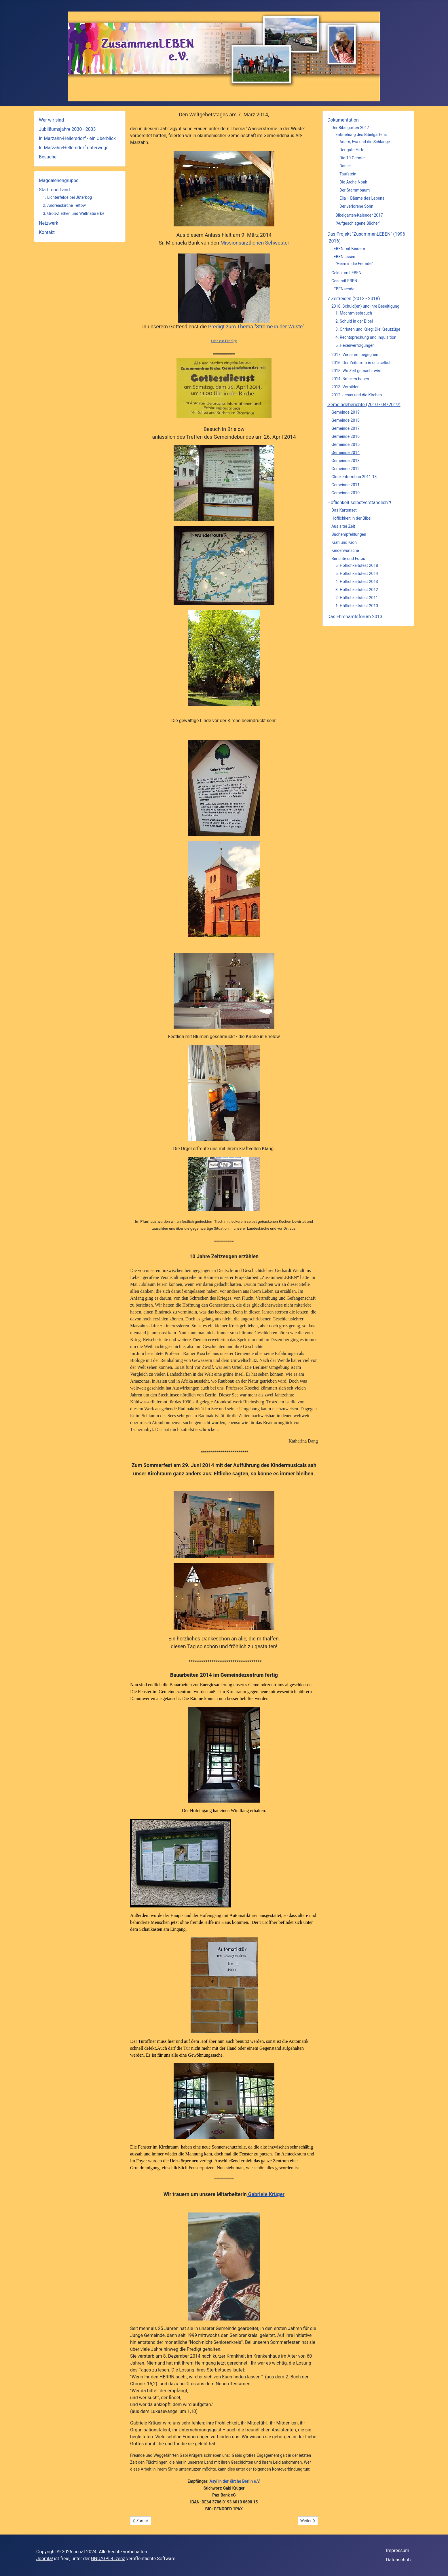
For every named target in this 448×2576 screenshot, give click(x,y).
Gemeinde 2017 (345, 428)
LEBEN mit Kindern (348, 248)
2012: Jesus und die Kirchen (356, 395)
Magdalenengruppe (59, 180)
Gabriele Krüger (265, 2194)
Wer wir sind (51, 120)
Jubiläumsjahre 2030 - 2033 (67, 129)
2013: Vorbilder (344, 387)
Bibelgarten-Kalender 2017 (359, 215)
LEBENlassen (343, 256)
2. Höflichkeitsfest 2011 (356, 597)
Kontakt (47, 232)
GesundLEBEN (344, 281)
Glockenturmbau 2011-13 (354, 476)
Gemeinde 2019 (345, 412)
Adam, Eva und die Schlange (364, 141)
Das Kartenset (344, 510)
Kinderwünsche (345, 550)
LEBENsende (342, 289)
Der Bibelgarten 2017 (350, 127)
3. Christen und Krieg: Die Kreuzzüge (367, 329)
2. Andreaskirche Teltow (64, 205)
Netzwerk (48, 223)
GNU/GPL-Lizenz (108, 2558)
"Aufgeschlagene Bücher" (357, 223)
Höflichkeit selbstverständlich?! (359, 502)
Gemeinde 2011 (345, 484)
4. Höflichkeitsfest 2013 (356, 581)
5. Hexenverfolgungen (355, 345)
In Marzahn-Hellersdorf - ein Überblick (77, 138)
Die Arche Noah (353, 182)
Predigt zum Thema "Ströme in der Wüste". (257, 326)
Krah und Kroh (344, 542)
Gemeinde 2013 (345, 460)
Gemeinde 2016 (345, 436)
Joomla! (44, 2558)
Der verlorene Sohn (356, 206)
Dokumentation (343, 120)
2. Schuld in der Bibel (354, 321)
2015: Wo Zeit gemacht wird (356, 370)
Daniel (345, 166)
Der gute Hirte (351, 149)
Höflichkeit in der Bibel (351, 518)
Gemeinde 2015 (345, 444)
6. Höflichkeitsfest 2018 (356, 565)
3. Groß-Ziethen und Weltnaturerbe (74, 213)
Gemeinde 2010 (345, 493)
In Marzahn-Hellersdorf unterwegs (74, 147)
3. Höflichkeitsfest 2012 (356, 589)
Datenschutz (399, 2559)
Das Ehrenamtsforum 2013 (354, 616)
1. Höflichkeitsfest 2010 (356, 605)
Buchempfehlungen (348, 534)
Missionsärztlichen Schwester (255, 243)
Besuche (47, 157)
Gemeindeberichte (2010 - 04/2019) (363, 404)
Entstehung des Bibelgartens (361, 134)
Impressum (397, 2550)
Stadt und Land (54, 189)
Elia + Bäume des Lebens (361, 198)
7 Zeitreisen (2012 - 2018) (353, 298)
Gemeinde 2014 (345, 452)
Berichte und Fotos (348, 558)
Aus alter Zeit (343, 526)
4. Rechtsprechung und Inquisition (365, 337)
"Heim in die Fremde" (354, 263)
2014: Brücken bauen (350, 378)
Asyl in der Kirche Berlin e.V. (234, 2481)
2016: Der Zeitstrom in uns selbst (360, 362)
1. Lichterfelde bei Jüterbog (67, 197)
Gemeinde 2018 (345, 420)
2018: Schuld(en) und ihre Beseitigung (365, 306)
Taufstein (347, 174)
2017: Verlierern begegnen (354, 354)
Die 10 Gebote (352, 158)
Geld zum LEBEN (346, 272)
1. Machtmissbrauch (353, 313)
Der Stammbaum (354, 190)
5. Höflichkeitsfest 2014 (356, 573)
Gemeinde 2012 (345, 468)
